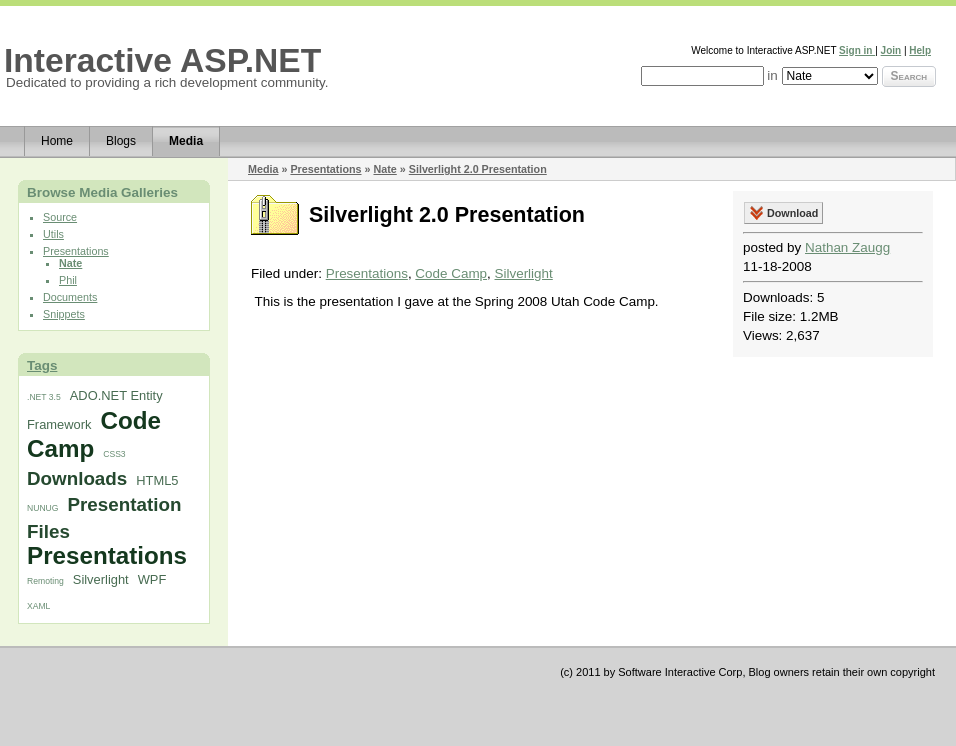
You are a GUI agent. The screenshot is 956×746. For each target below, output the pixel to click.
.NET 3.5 (44, 397)
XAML (38, 606)
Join (891, 50)
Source (60, 217)
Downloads (77, 478)
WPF (152, 579)
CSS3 (114, 454)
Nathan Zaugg (847, 247)
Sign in (857, 50)
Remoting (45, 581)
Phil (68, 280)
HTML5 (157, 480)
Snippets (64, 314)
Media (186, 141)
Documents (70, 297)
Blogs (121, 141)
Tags (42, 365)
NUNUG (43, 508)
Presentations (76, 251)
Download (792, 213)
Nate (70, 263)
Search (909, 76)
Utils (53, 234)
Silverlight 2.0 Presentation (478, 169)
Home (57, 141)
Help (920, 50)
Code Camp (94, 434)
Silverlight (101, 579)
